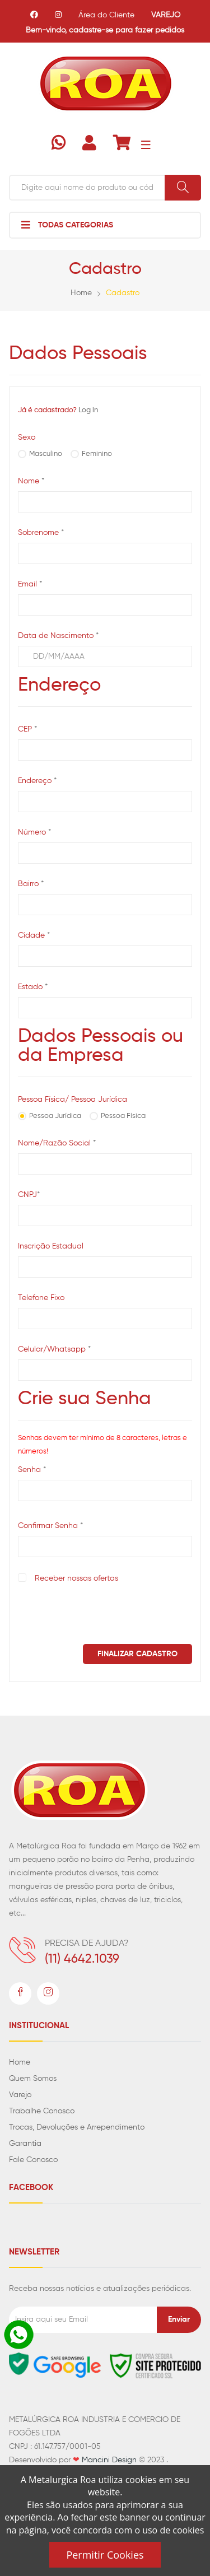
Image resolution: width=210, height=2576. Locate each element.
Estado (33, 987)
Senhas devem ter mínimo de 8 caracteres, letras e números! (102, 1444)
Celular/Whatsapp (54, 1349)
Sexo (26, 437)
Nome (31, 481)
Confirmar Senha (50, 1526)
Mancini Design (109, 2460)
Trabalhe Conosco (41, 2111)
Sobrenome (41, 533)
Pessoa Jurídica (55, 1116)
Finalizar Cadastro (137, 1654)
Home (81, 293)
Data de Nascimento (58, 636)
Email (30, 584)
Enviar (179, 2319)
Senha (32, 1470)
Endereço (37, 781)
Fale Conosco (33, 2160)
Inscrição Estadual (50, 1246)
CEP (27, 729)
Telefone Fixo (41, 1298)
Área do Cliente (106, 15)
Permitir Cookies (104, 2554)
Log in (88, 410)
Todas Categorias (67, 225)
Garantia (25, 2144)
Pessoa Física (123, 1116)
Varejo (20, 2095)
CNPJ (29, 1195)
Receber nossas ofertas (76, 1578)
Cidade (34, 936)
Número (34, 833)
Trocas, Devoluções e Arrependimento (76, 2127)
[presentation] (103, 1613)
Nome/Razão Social (57, 1143)
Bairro (31, 884)
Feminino (97, 454)
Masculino (45, 454)
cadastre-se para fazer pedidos (126, 30)
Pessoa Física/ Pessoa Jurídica (72, 1099)
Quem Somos (33, 2079)
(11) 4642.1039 (82, 1959)
